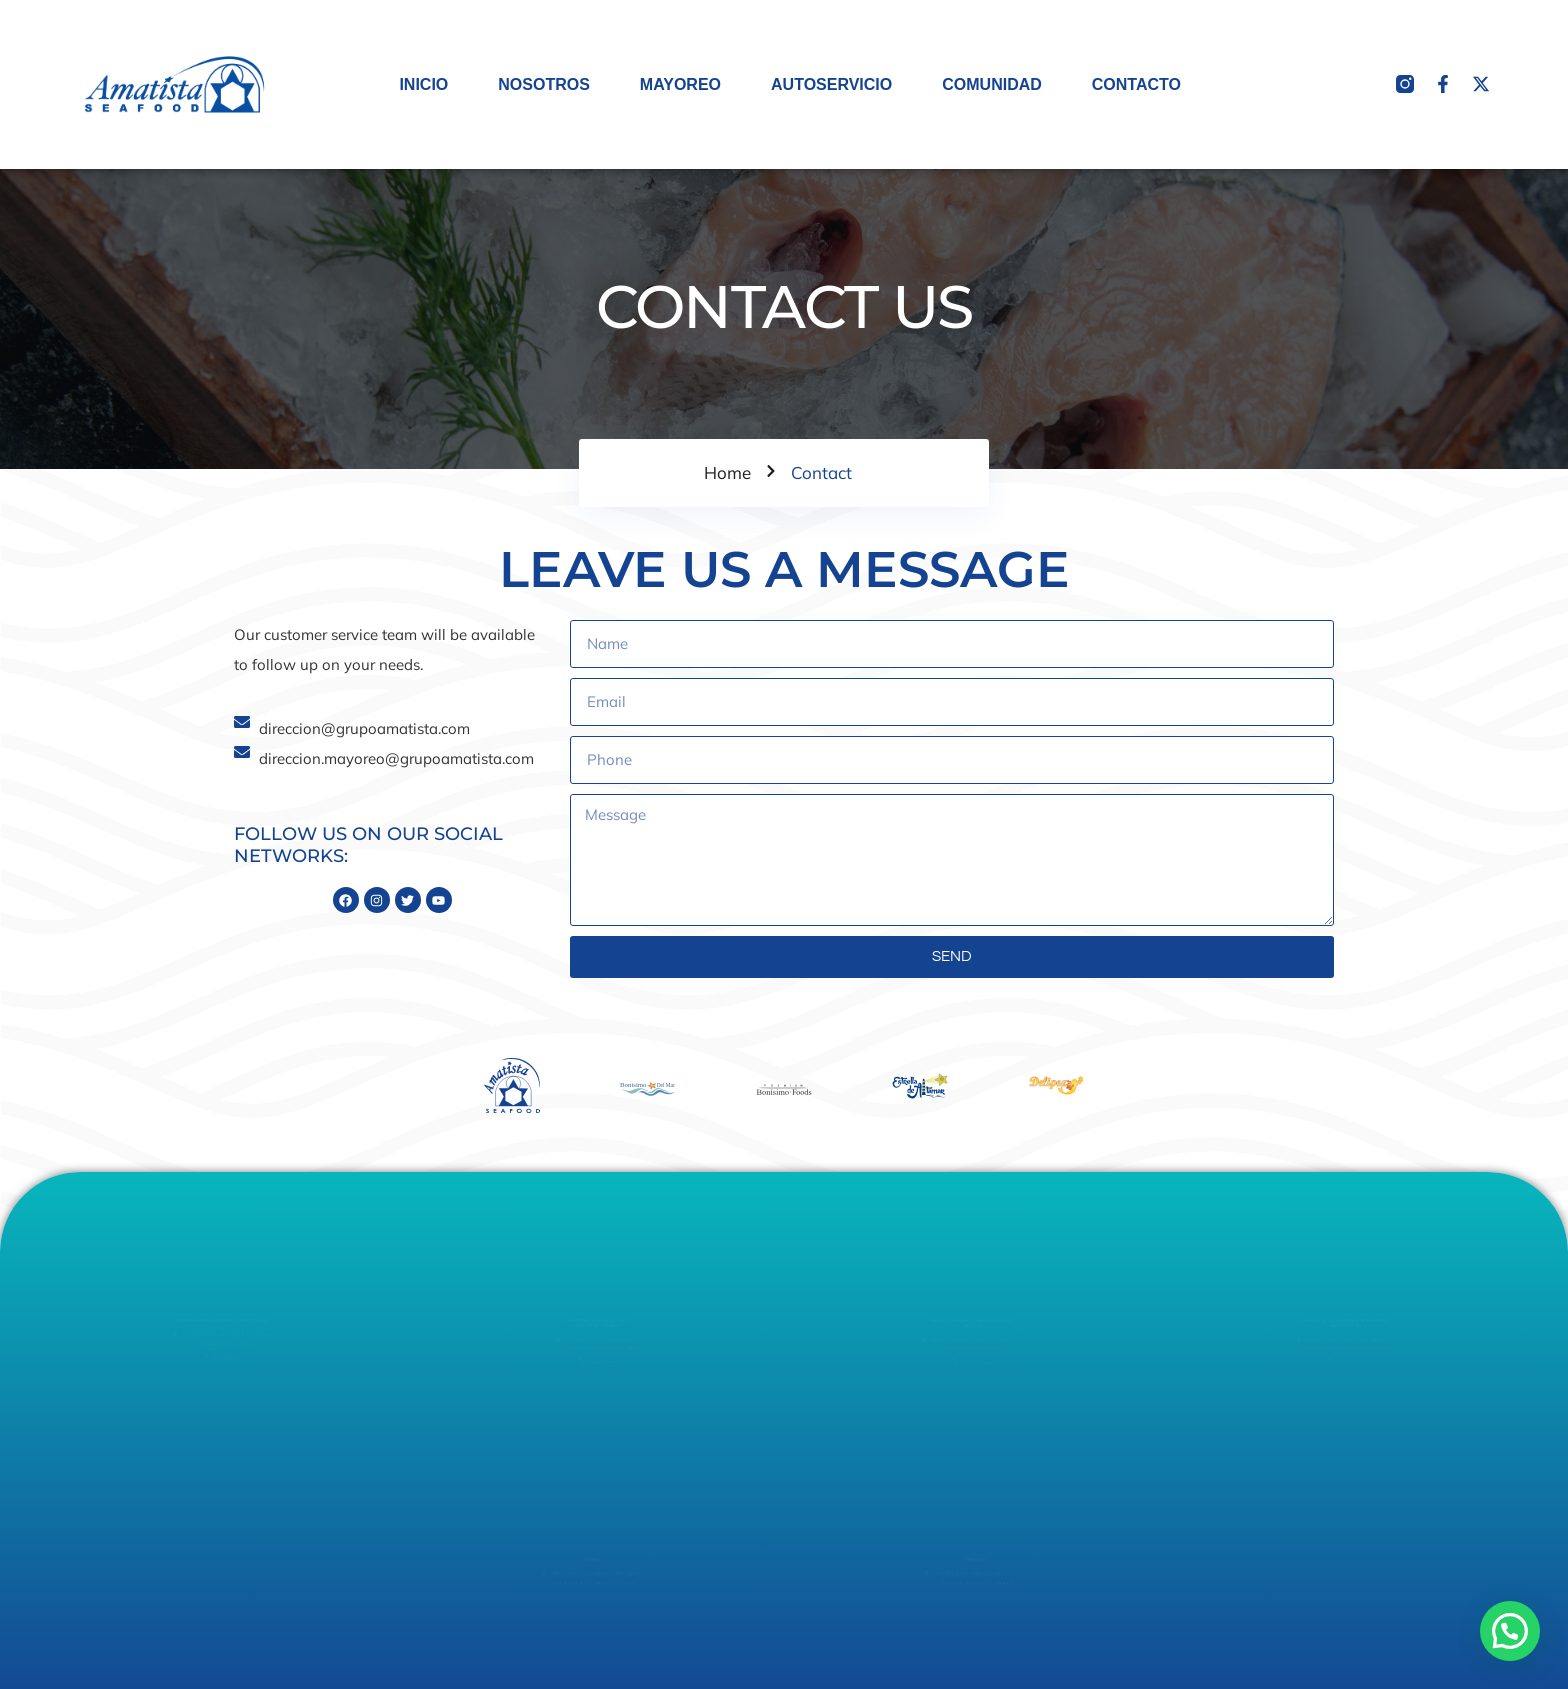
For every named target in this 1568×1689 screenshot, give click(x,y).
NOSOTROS (544, 84)
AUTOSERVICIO (831, 84)
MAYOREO (680, 84)
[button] (1510, 1631)
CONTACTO (1136, 84)
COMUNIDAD (992, 84)
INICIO (423, 84)
